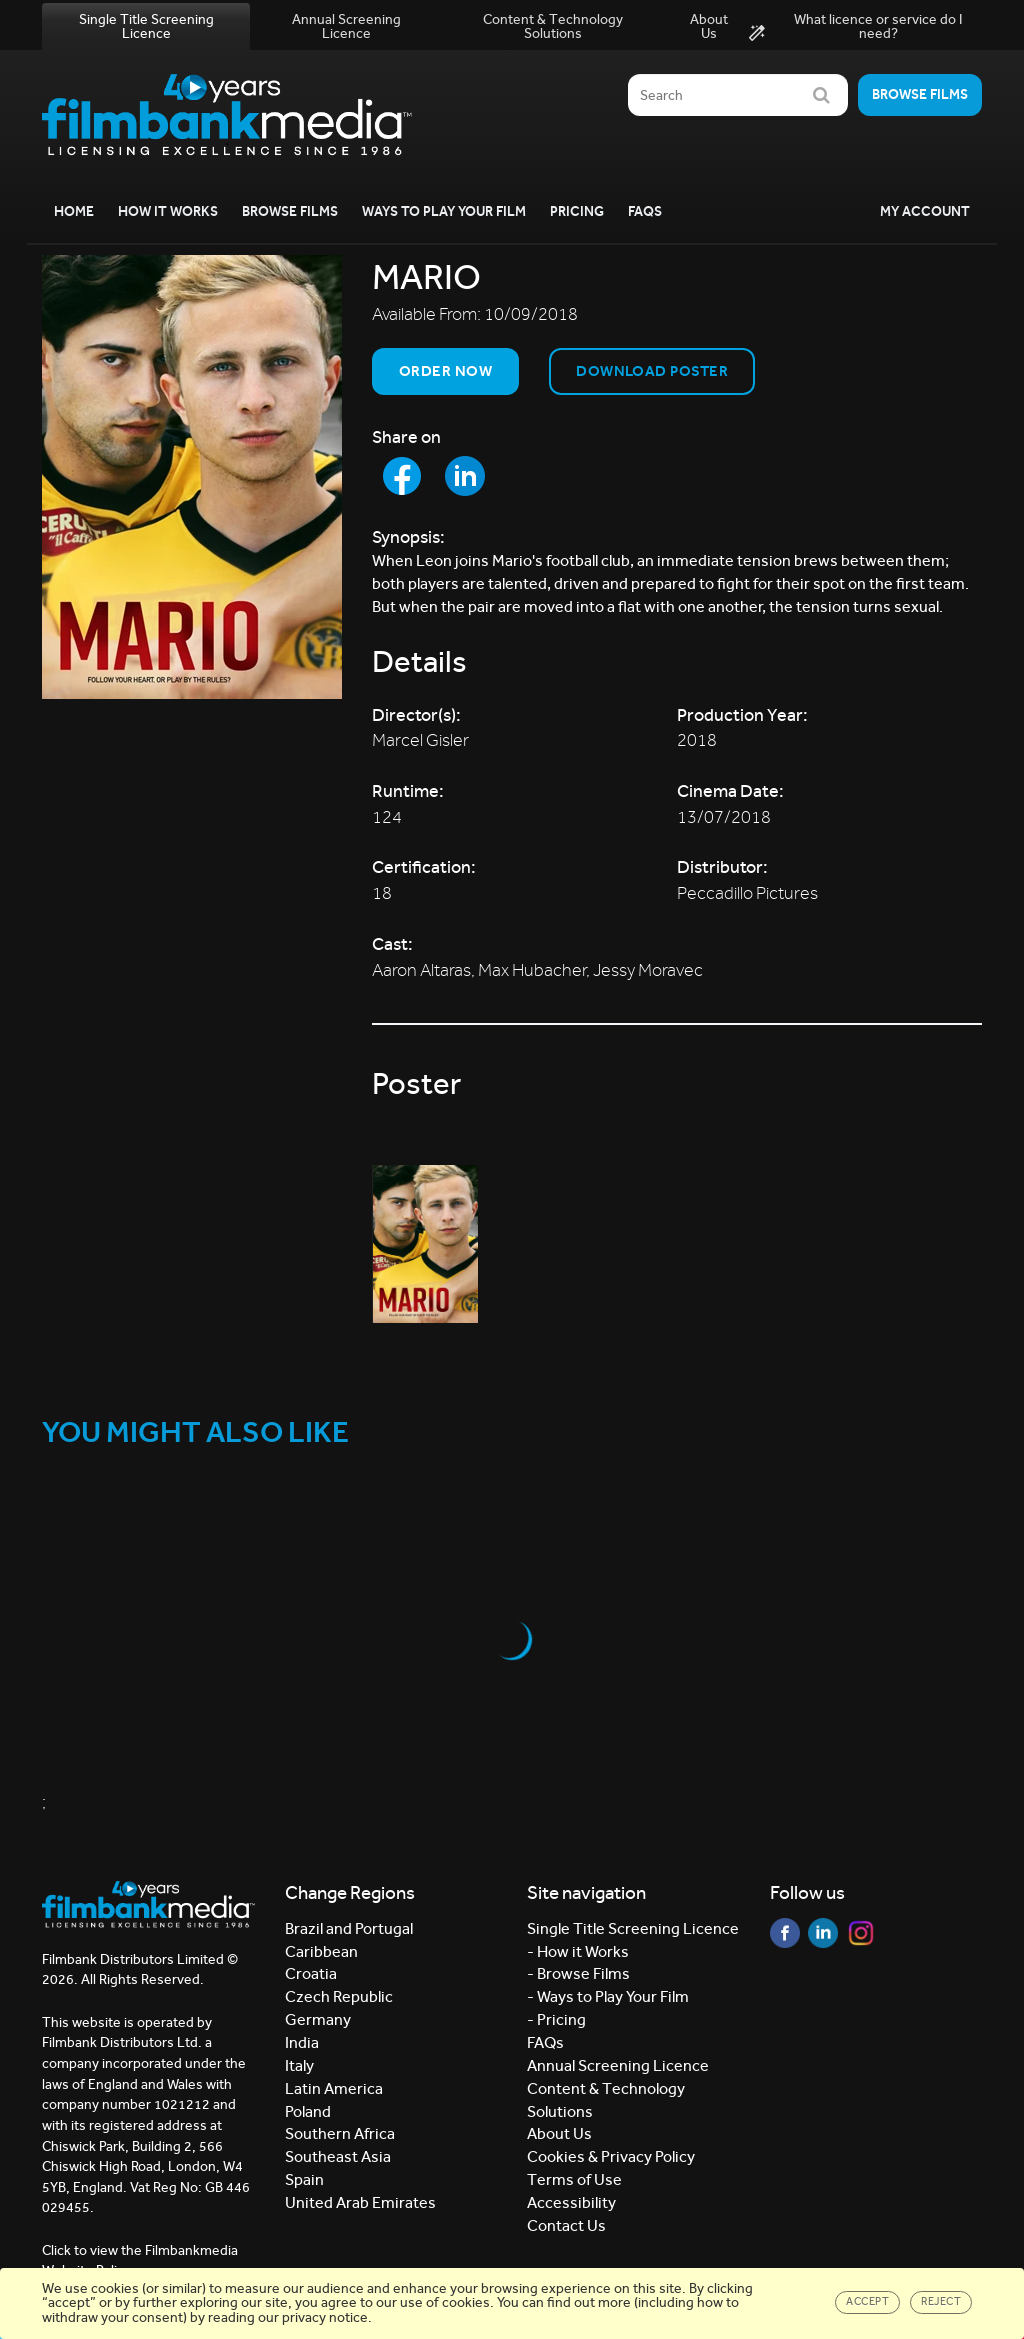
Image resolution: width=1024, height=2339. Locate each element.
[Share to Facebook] (402, 476)
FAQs (645, 211)
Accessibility (571, 2202)
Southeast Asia (338, 2156)
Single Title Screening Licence (146, 26)
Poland (308, 2111)
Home (74, 211)
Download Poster (652, 371)
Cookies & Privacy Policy (611, 2156)
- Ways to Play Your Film (608, 1996)
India (302, 2042)
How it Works (168, 211)
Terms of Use (574, 2179)
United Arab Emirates (360, 2202)
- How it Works (578, 1951)
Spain (304, 2179)
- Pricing (556, 2019)
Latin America (334, 2088)
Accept (867, 2301)
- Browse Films (578, 1973)
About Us (709, 26)
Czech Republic (339, 1996)
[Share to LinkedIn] (465, 476)
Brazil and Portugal (349, 1928)
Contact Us (566, 2225)
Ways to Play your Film (444, 211)
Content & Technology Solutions (553, 26)
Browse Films (290, 211)
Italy (299, 2065)
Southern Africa (340, 2133)
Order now (445, 371)
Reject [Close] (941, 2301)
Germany (318, 2019)
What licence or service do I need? (855, 27)
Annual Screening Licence (346, 26)
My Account (925, 211)
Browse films (920, 94)
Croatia (311, 1973)
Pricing (577, 211)
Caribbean (321, 1951)
